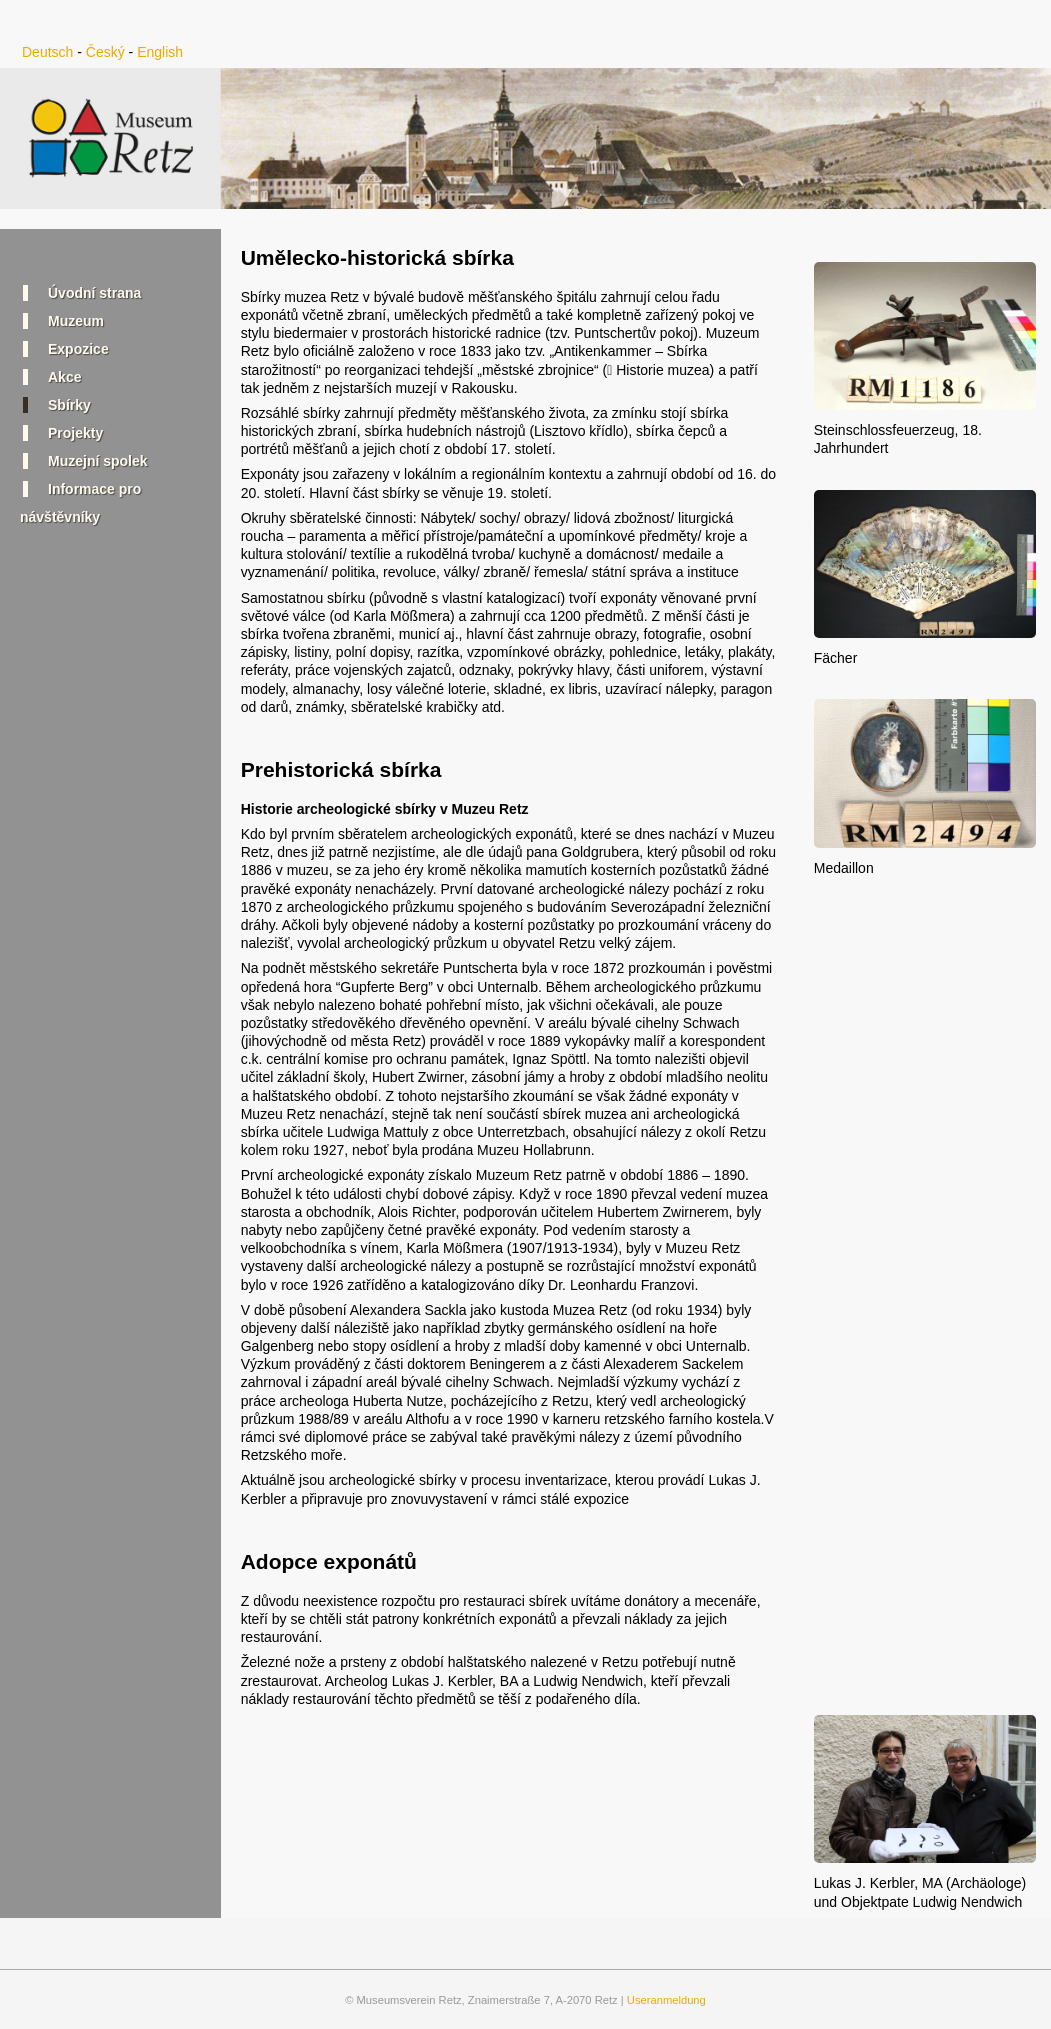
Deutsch (47, 52)
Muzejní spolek (98, 461)
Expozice (78, 349)
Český (105, 52)
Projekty (75, 433)
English (160, 52)
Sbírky (69, 405)
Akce (64, 377)
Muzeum (76, 321)
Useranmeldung (666, 2000)
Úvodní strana (94, 293)
